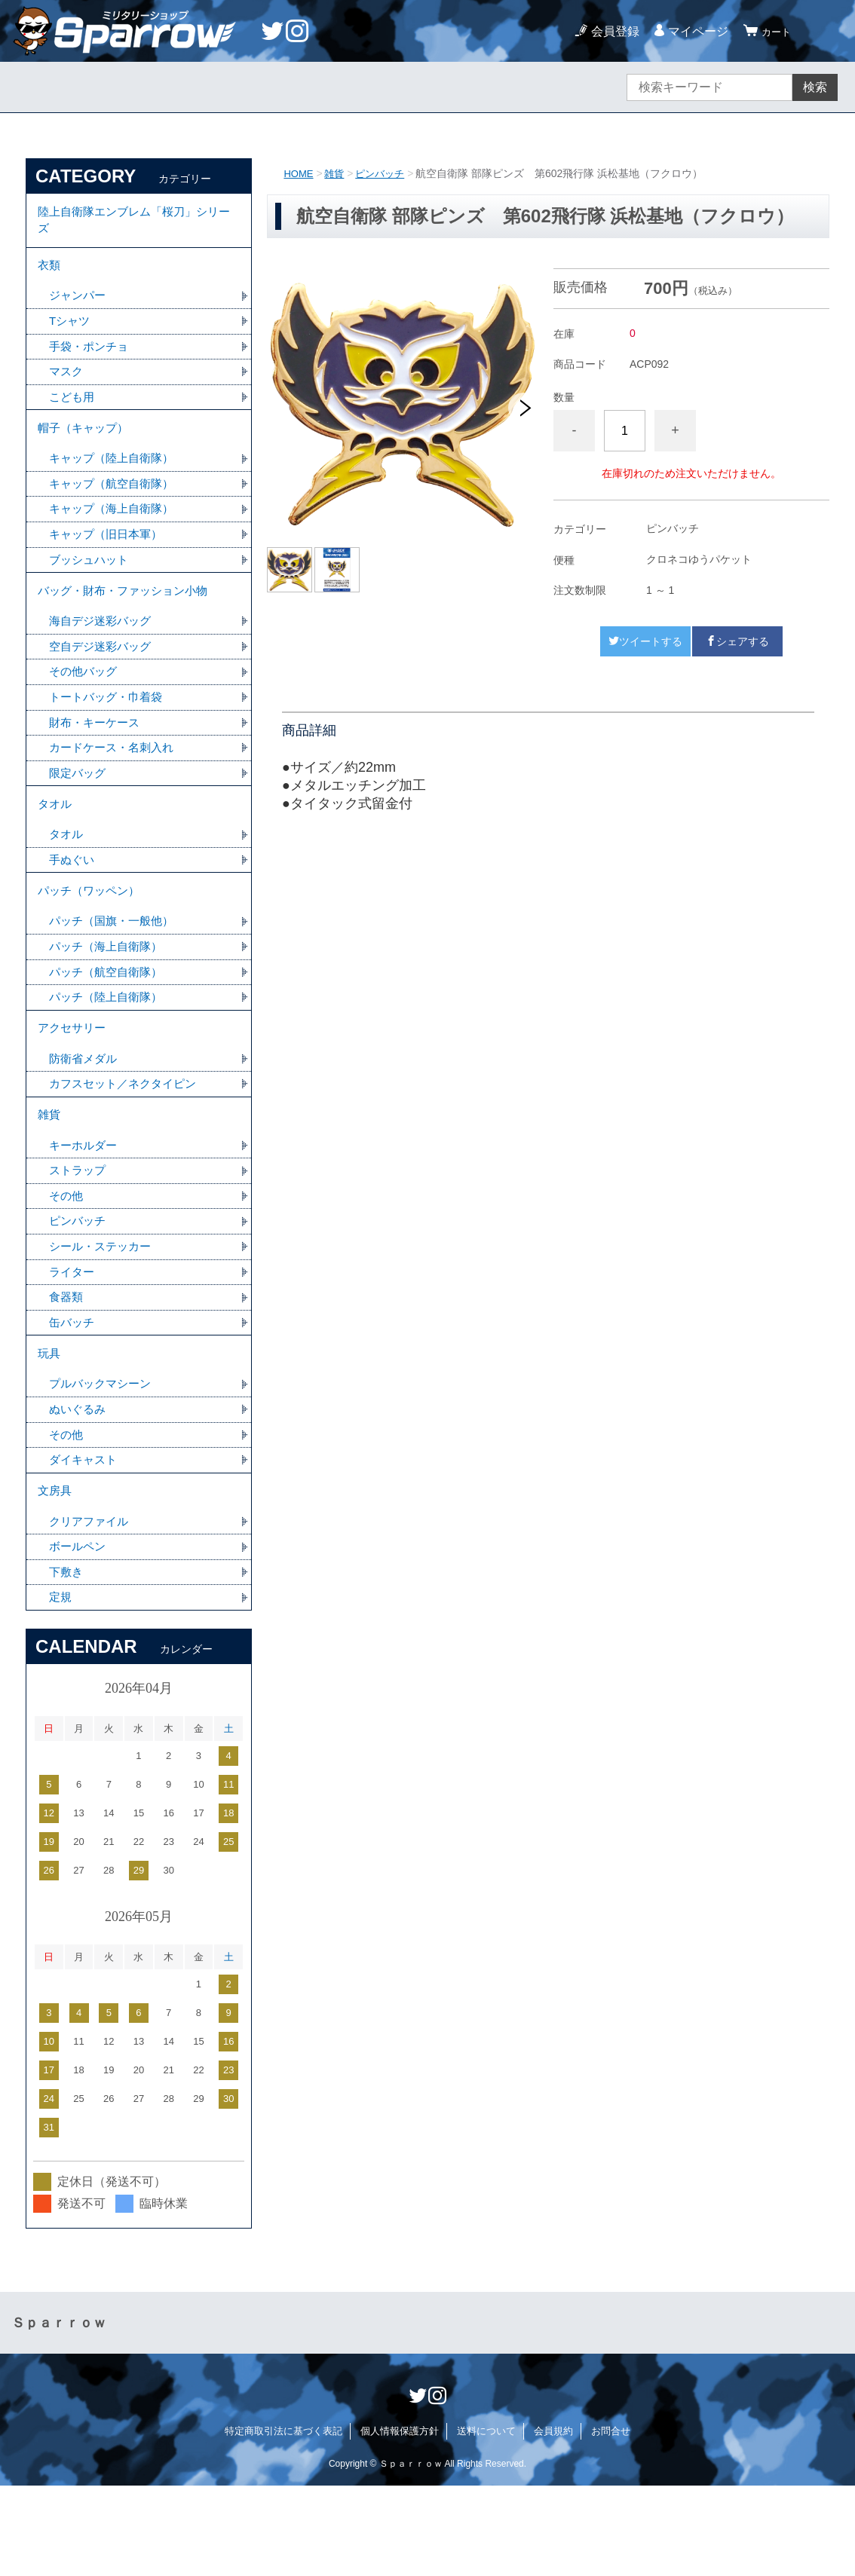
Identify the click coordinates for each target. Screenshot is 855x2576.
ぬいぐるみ (79, 1488)
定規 (61, 1687)
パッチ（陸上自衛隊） (109, 1049)
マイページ (691, 31)
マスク (67, 385)
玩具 (50, 1428)
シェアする (737, 641)
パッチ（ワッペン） (92, 937)
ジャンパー (79, 306)
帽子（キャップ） (86, 445)
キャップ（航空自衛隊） (115, 505)
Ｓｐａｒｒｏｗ (58, 2413)
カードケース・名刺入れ (115, 783)
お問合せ (610, 2521)
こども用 (73, 411)
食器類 (67, 1368)
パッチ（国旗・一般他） (115, 970)
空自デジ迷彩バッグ (103, 678)
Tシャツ (71, 332)
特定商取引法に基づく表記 (283, 2521)
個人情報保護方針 (399, 2521)
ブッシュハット (91, 584)
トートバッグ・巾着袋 (109, 730)
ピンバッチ (385, 173)
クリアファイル (91, 1608)
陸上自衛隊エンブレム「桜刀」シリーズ (134, 222)
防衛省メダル (85, 1116)
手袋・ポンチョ (91, 359)
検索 (815, 87)
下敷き (67, 1660)
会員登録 (608, 31)
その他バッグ (85, 704)
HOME (299, 173)
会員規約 (553, 2521)
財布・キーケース (97, 757)
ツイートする (645, 641)
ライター (73, 1341)
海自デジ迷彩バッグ (103, 651)
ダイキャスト (85, 1540)
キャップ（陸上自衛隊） (115, 479)
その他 (67, 1262)
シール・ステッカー (103, 1315)
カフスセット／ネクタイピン (127, 1143)
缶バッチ (73, 1394)
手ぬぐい (73, 903)
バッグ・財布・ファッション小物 (128, 618)
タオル (56, 843)
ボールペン (79, 1634)
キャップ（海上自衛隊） (115, 531)
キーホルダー (85, 1210)
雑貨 (337, 173)
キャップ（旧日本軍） (109, 558)
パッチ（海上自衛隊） (109, 996)
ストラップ (79, 1236)
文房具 (56, 1574)
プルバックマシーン (103, 1461)
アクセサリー (74, 1083)
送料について (486, 2521)
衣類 (50, 273)
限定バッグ (79, 809)
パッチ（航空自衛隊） (109, 1023)
